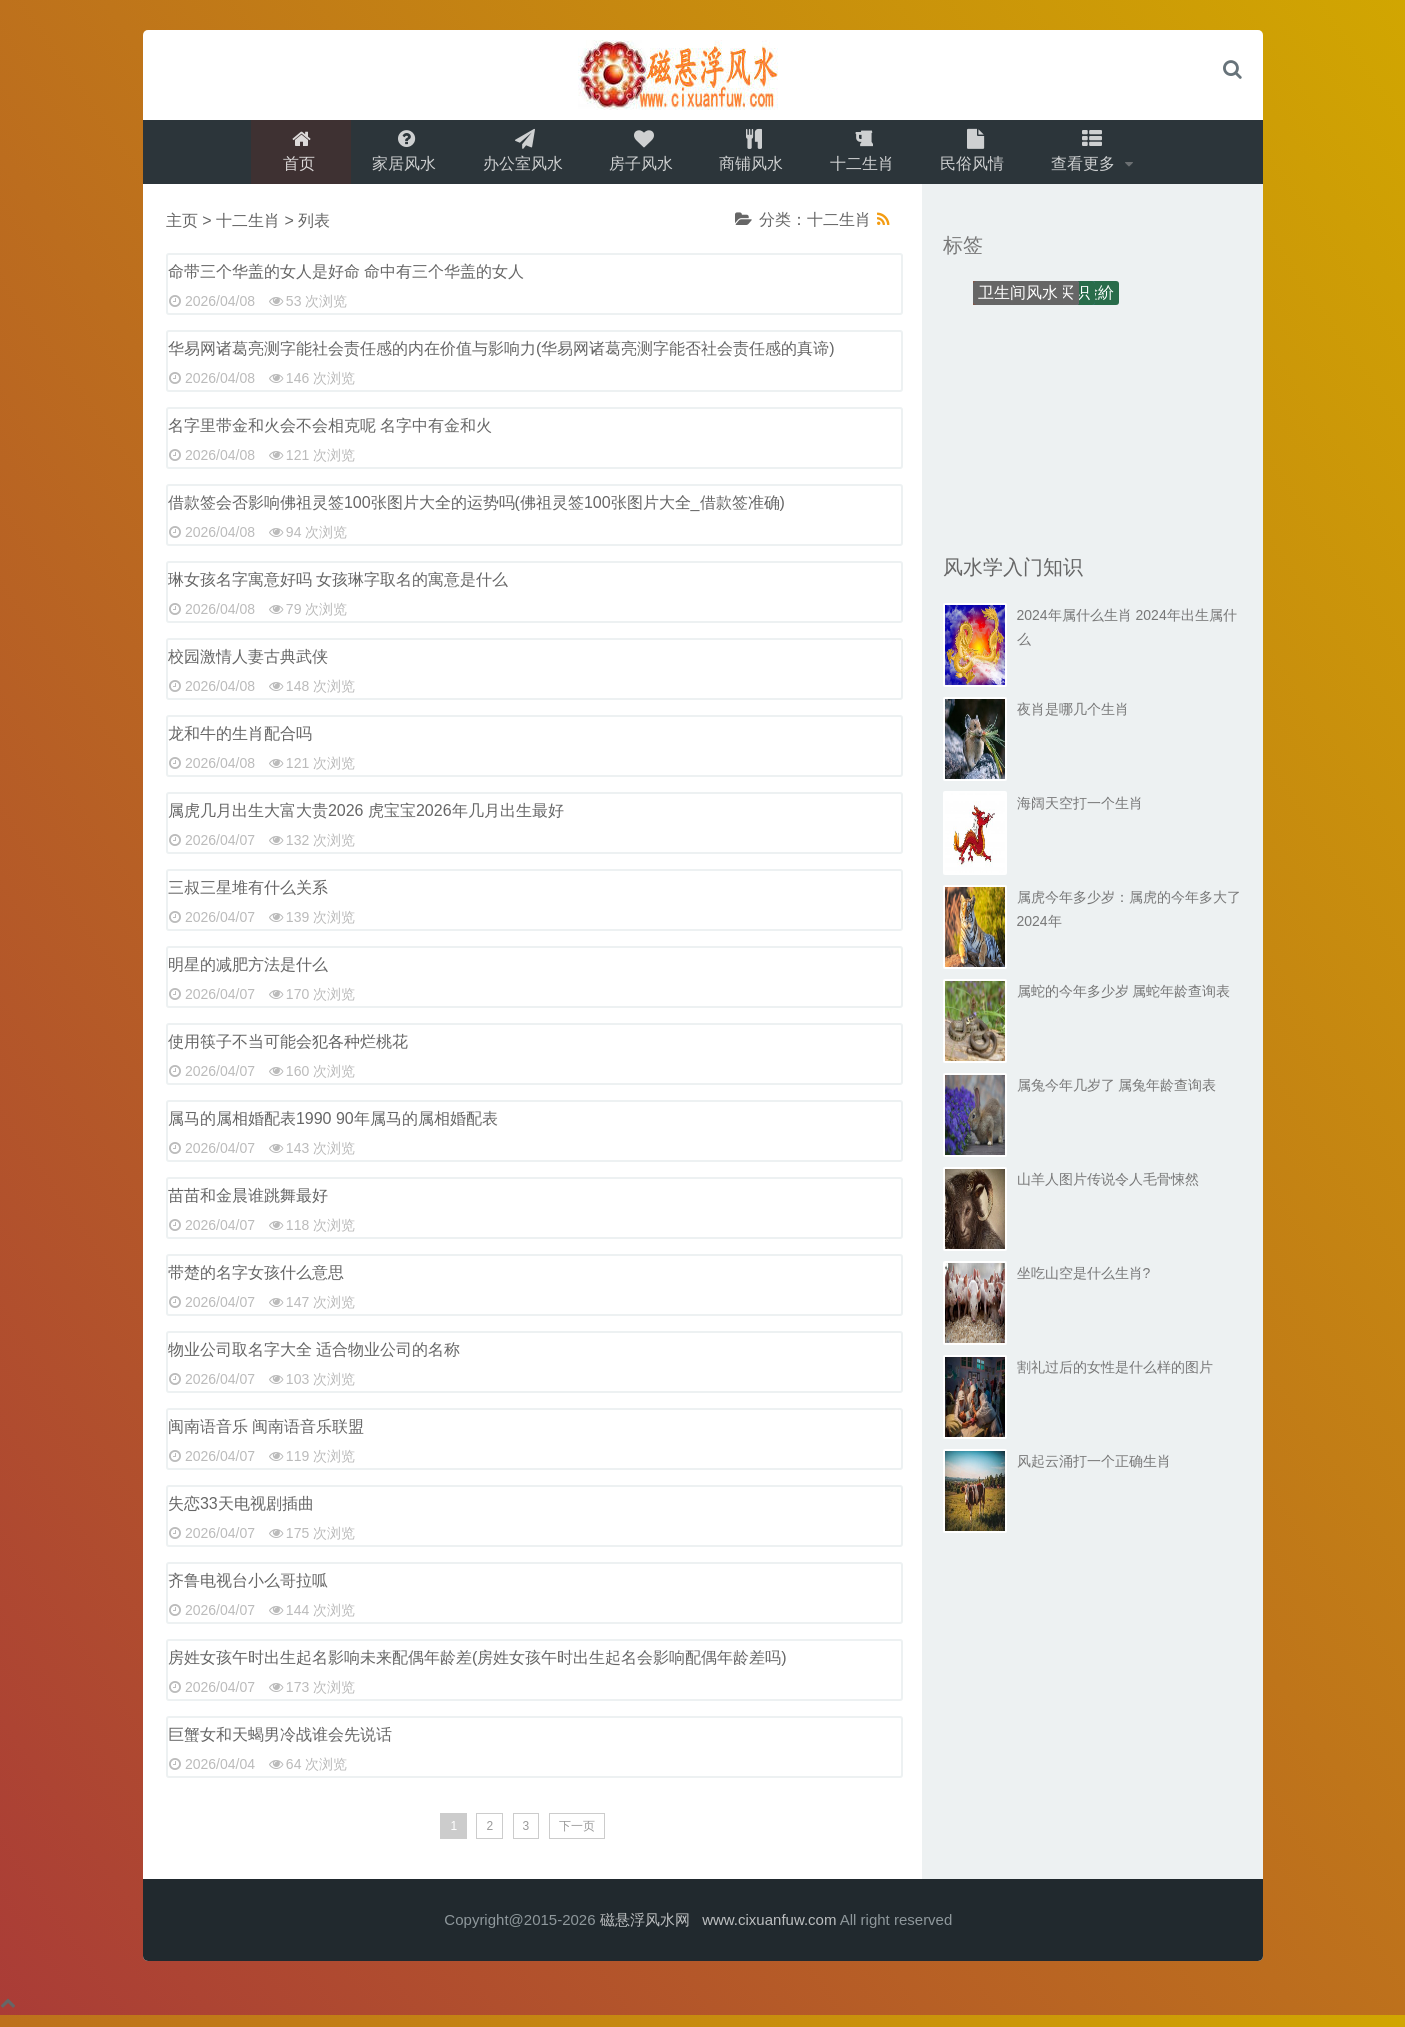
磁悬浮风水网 (645, 1930)
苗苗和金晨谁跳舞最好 (248, 1206)
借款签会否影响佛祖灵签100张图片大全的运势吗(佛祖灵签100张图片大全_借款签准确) (476, 513)
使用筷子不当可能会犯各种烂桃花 (288, 1052)
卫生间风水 (1018, 303)
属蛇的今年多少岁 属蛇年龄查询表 (1124, 1002)
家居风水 (395, 156)
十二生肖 (867, 156)
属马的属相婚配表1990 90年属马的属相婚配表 (333, 1129)
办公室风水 (517, 156)
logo (703, 75)
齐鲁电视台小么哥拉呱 (248, 1591)
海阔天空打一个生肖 (1080, 814)
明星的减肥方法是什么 (248, 975)
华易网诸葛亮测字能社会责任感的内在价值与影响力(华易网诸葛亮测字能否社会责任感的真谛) (501, 359)
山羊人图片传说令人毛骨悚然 (1108, 1190)
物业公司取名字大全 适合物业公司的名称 (314, 1360)
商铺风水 (753, 156)
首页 (288, 156)
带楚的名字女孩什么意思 (256, 1283)
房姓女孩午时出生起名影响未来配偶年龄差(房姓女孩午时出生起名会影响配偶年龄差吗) (477, 1668)
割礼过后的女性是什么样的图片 (1115, 1378)
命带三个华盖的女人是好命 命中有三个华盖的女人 (346, 282)
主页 (182, 231)
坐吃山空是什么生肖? (1084, 1284)
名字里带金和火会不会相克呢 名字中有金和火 (330, 436)
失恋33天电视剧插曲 (241, 1514)
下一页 (577, 1837)
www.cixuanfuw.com (769, 1930)
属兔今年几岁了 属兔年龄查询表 (1117, 1096)
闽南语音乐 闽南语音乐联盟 (266, 1437)
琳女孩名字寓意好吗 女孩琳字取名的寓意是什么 (338, 590)
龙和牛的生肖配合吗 (240, 744)
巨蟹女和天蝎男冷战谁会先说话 (280, 1745)
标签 (963, 256)
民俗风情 (981, 156)
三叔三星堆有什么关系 (248, 898)
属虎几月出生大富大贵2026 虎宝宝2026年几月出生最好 (366, 821)
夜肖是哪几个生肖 (1073, 720)
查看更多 (1097, 156)
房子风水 (639, 156)
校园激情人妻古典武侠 (248, 667)
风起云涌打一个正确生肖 (1094, 1472)
